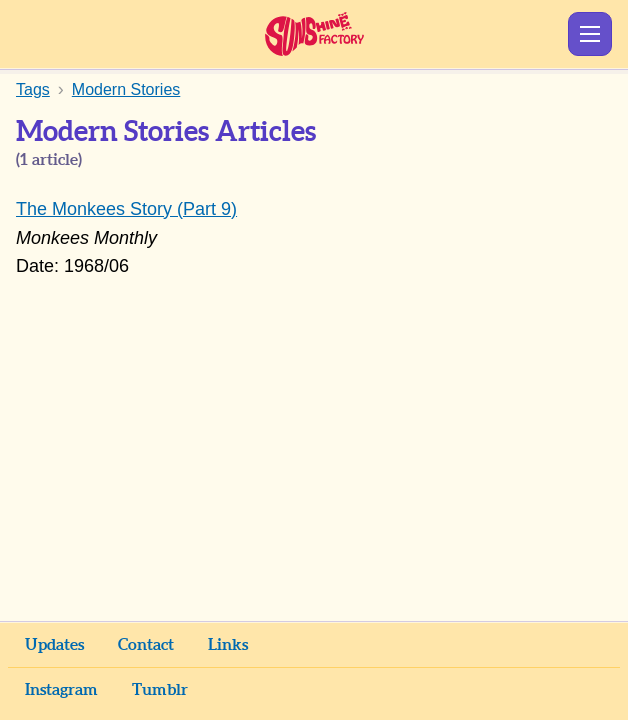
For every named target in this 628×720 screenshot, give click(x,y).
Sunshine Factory (314, 34)
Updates (54, 645)
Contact (146, 645)
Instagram (61, 690)
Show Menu (590, 34)
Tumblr (160, 690)
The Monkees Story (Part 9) (126, 209)
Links (228, 645)
